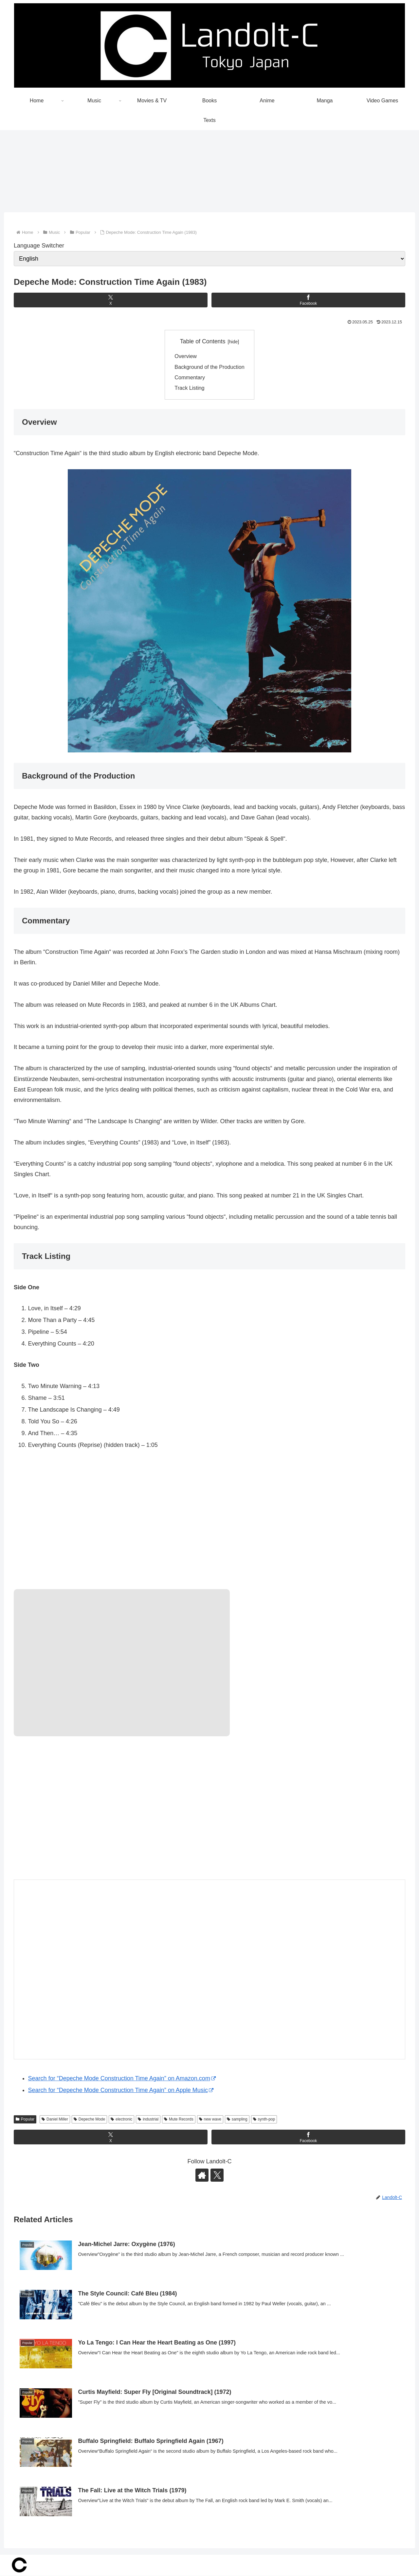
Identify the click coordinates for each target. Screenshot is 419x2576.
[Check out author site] (202, 2175)
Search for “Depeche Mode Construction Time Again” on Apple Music (120, 2090)
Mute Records (178, 2119)
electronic (121, 2119)
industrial (148, 2119)
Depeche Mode (89, 2119)
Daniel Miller (55, 2119)
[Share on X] (111, 300)
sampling (237, 2119)
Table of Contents (203, 341)
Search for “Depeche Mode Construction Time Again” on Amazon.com (122, 2078)
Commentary (189, 378)
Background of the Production (209, 367)
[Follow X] (217, 2175)
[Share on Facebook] (308, 300)
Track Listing (189, 388)
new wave (210, 2119)
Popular (25, 2119)
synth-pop (264, 2119)
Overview (185, 356)
